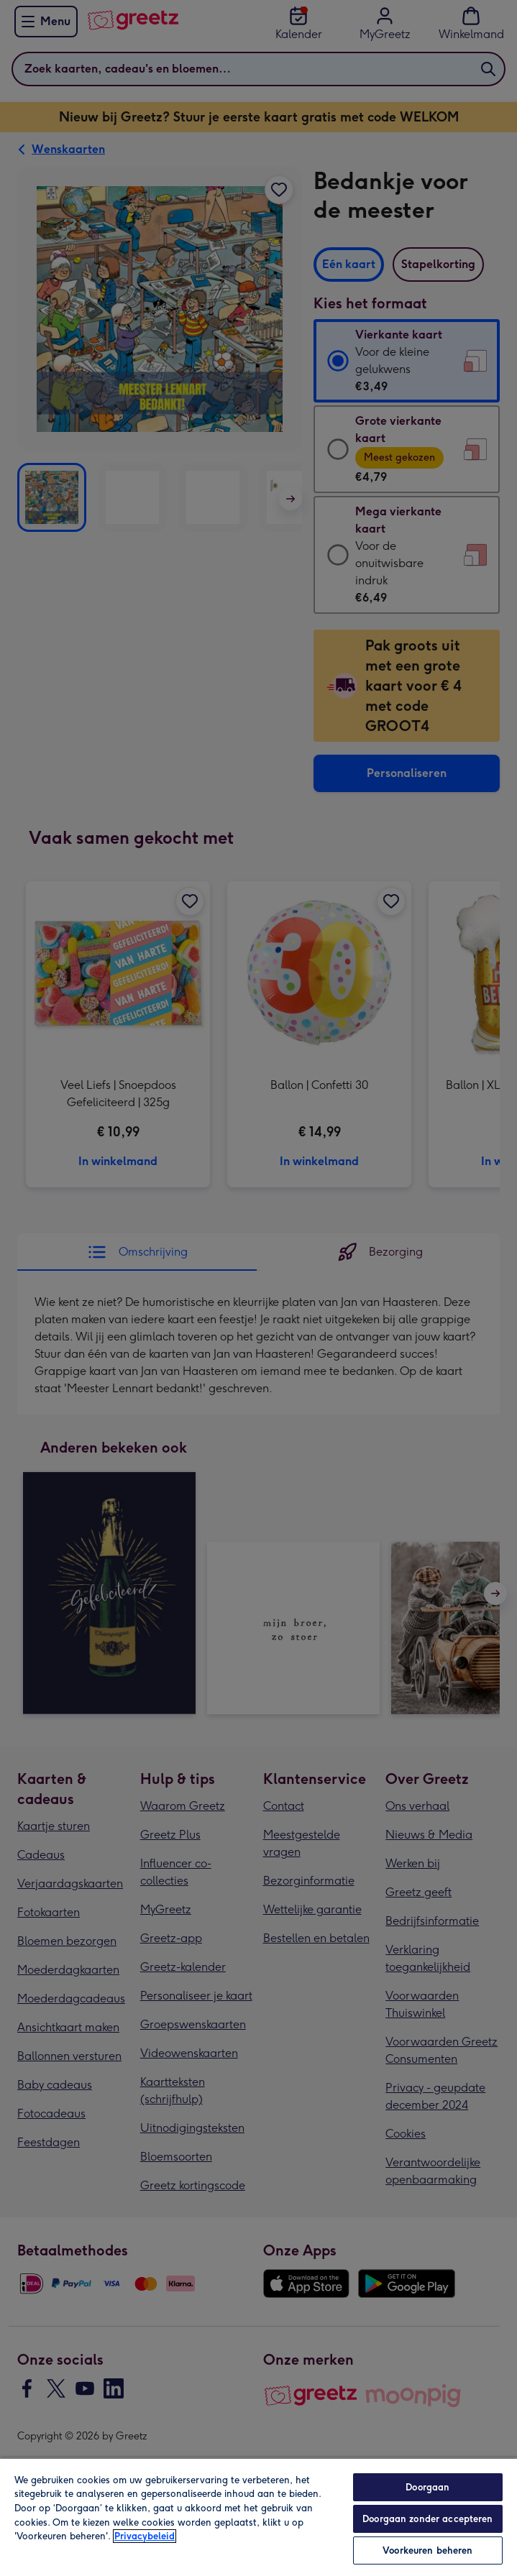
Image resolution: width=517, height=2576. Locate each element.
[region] (258, 2516)
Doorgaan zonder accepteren (427, 2518)
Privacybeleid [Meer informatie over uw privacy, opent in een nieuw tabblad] (144, 2536)
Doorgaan (427, 2487)
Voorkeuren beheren (427, 2550)
